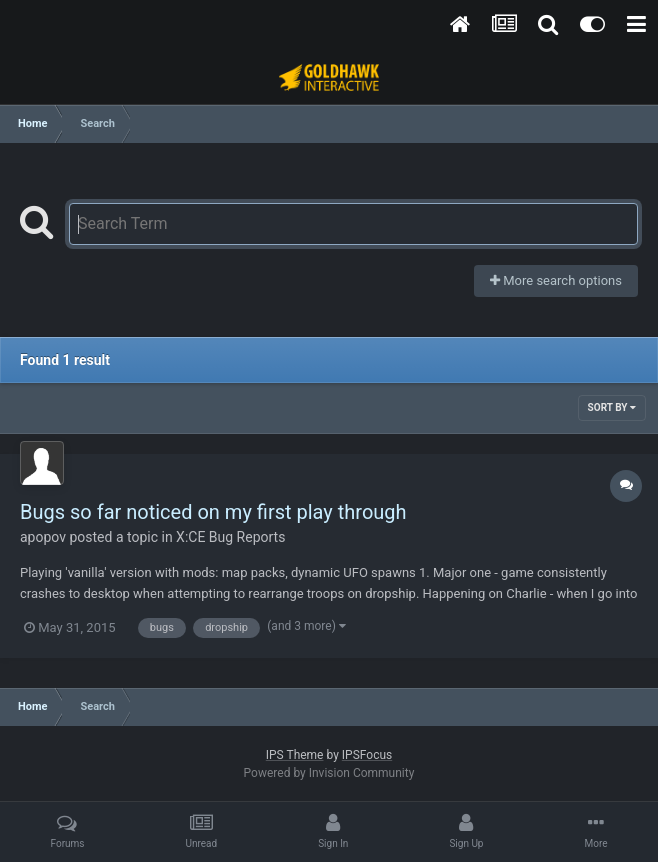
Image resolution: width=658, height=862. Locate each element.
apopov (43, 537)
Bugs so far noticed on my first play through (213, 512)
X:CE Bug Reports (230, 537)
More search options (556, 280)
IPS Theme (295, 755)
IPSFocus (367, 755)
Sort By (612, 407)
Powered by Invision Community (329, 773)
